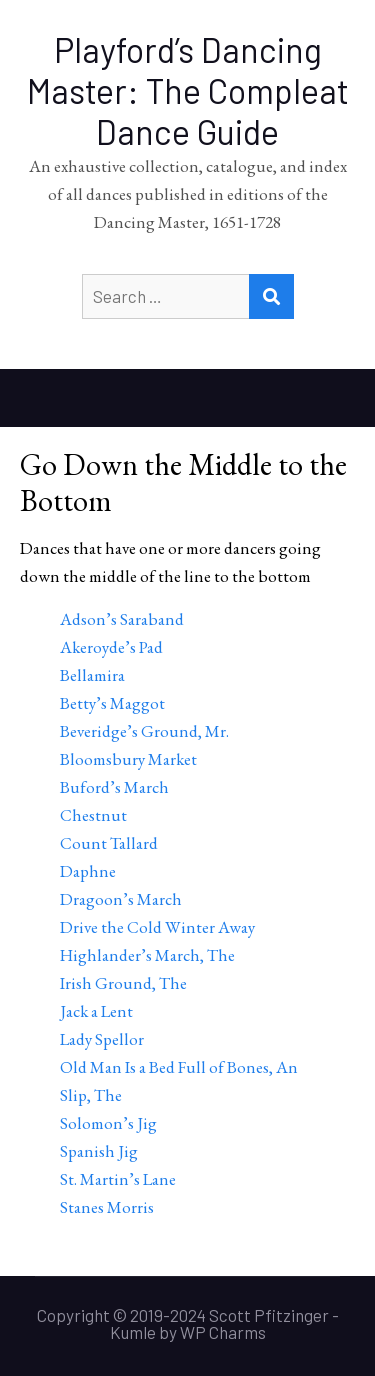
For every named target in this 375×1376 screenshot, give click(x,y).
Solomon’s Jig (108, 1123)
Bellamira (92, 675)
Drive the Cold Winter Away (157, 927)
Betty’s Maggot (112, 703)
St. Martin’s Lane (118, 1179)
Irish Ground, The (123, 983)
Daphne (88, 871)
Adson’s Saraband (122, 619)
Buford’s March (114, 787)
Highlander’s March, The (147, 955)
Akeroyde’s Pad (111, 647)
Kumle (133, 1332)
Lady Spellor (102, 1039)
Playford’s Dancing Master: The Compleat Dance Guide (188, 90)
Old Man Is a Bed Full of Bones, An (179, 1067)
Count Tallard (109, 843)
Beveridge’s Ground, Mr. (144, 731)
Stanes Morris (107, 1207)
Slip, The (91, 1095)
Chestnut (93, 815)
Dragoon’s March (121, 899)
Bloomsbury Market (128, 759)
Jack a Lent (96, 1011)
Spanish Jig (99, 1151)
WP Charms (223, 1332)
